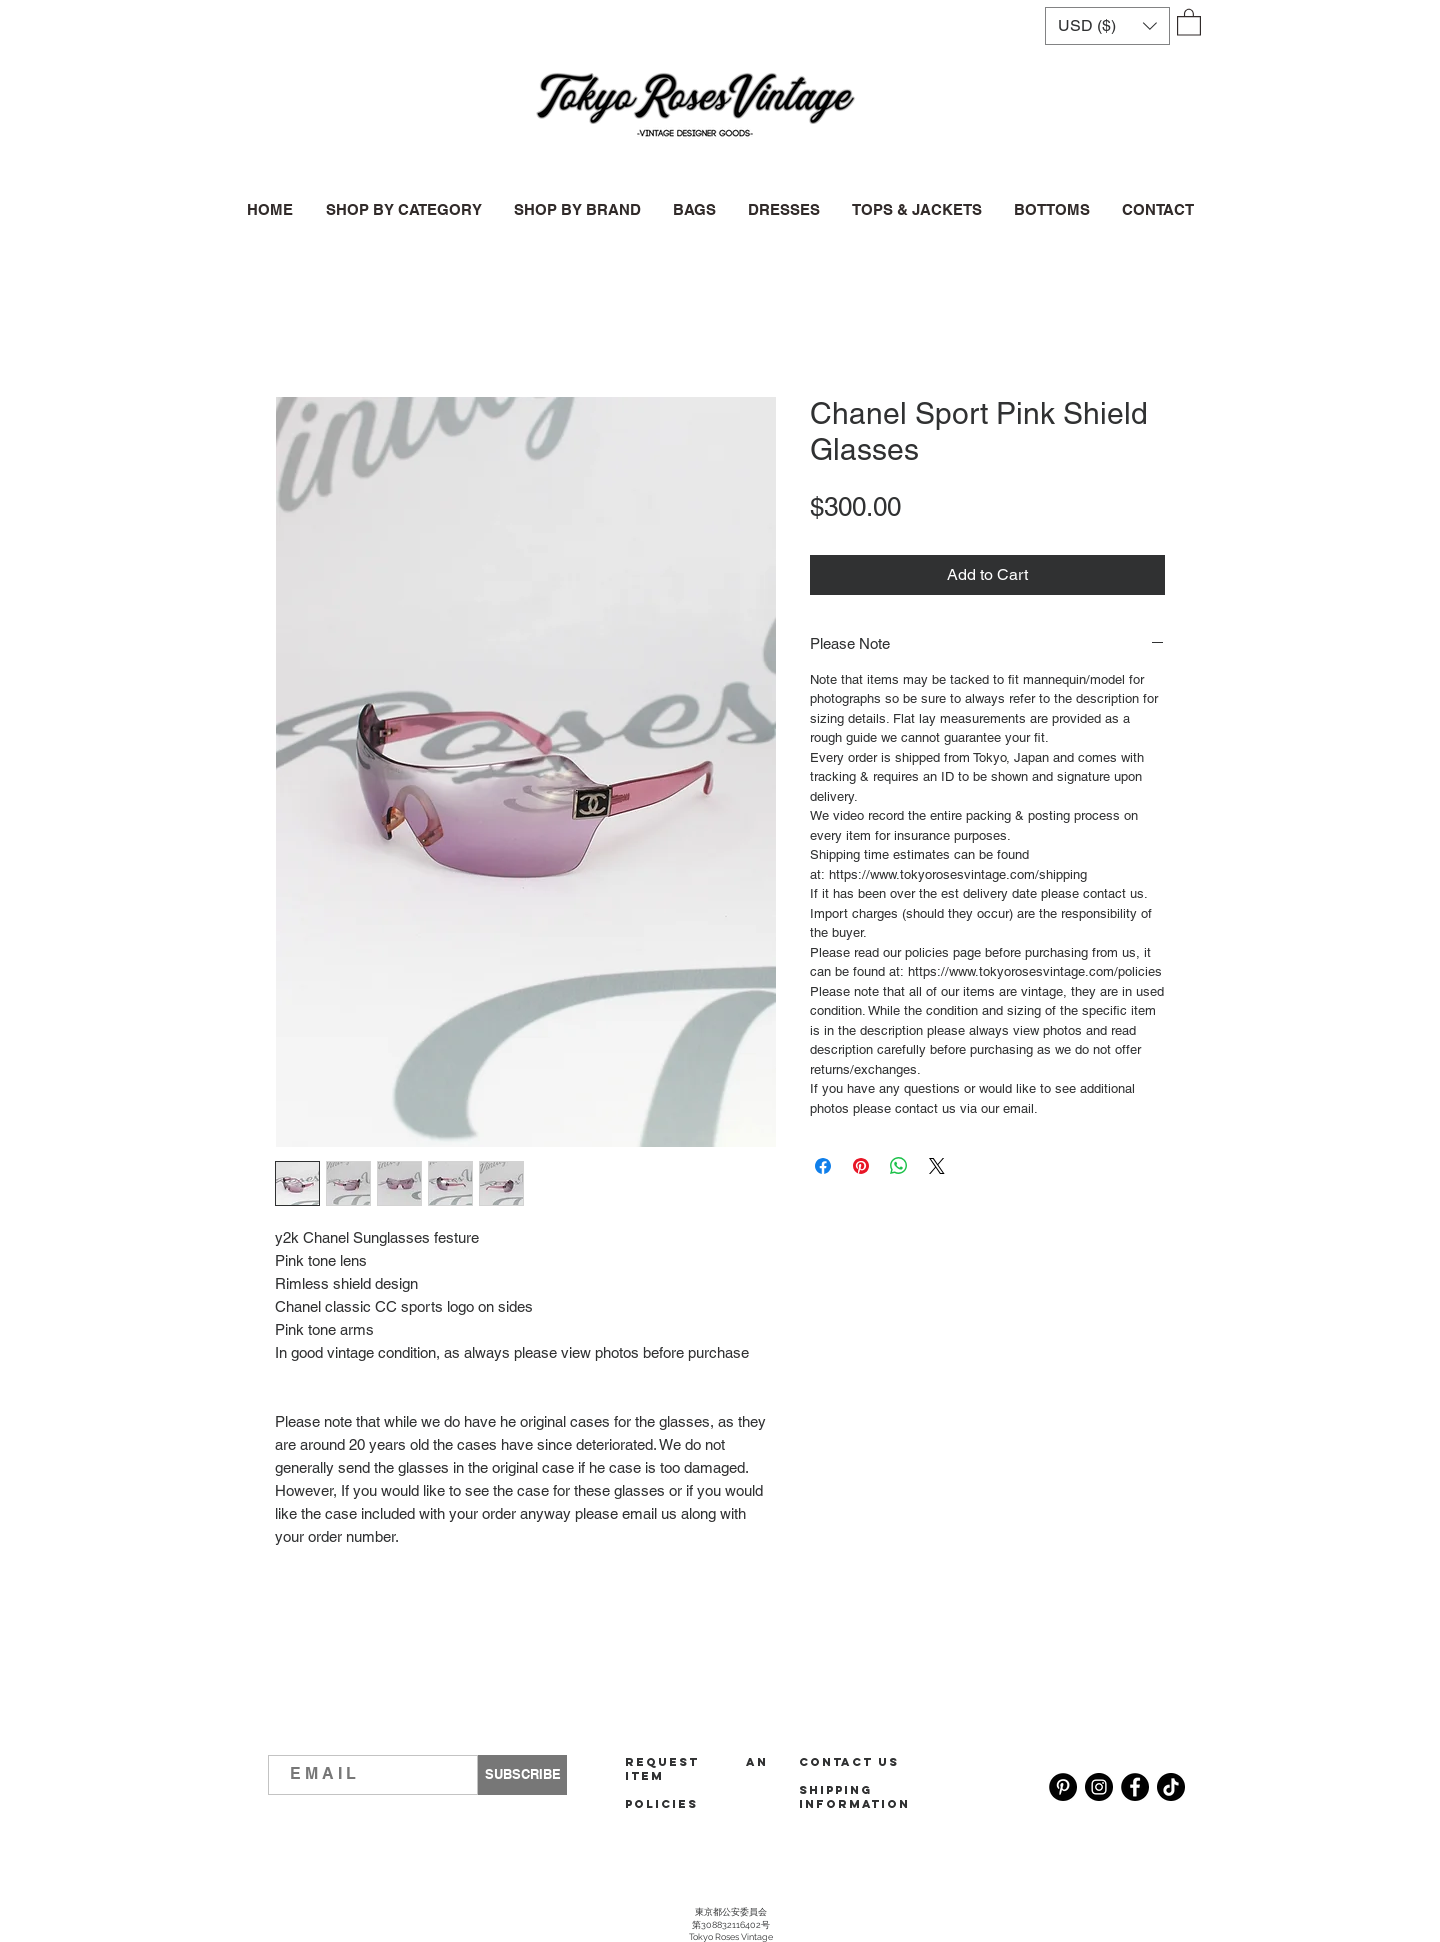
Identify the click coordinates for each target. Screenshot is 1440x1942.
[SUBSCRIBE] (522, 1775)
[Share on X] (937, 1166)
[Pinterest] (1063, 1787)
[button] (1107, 26)
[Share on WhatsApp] (899, 1166)
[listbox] (1107, 26)
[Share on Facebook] (823, 1166)
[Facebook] (1135, 1787)
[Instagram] (1099, 1787)
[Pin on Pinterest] (861, 1166)
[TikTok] (1171, 1787)
